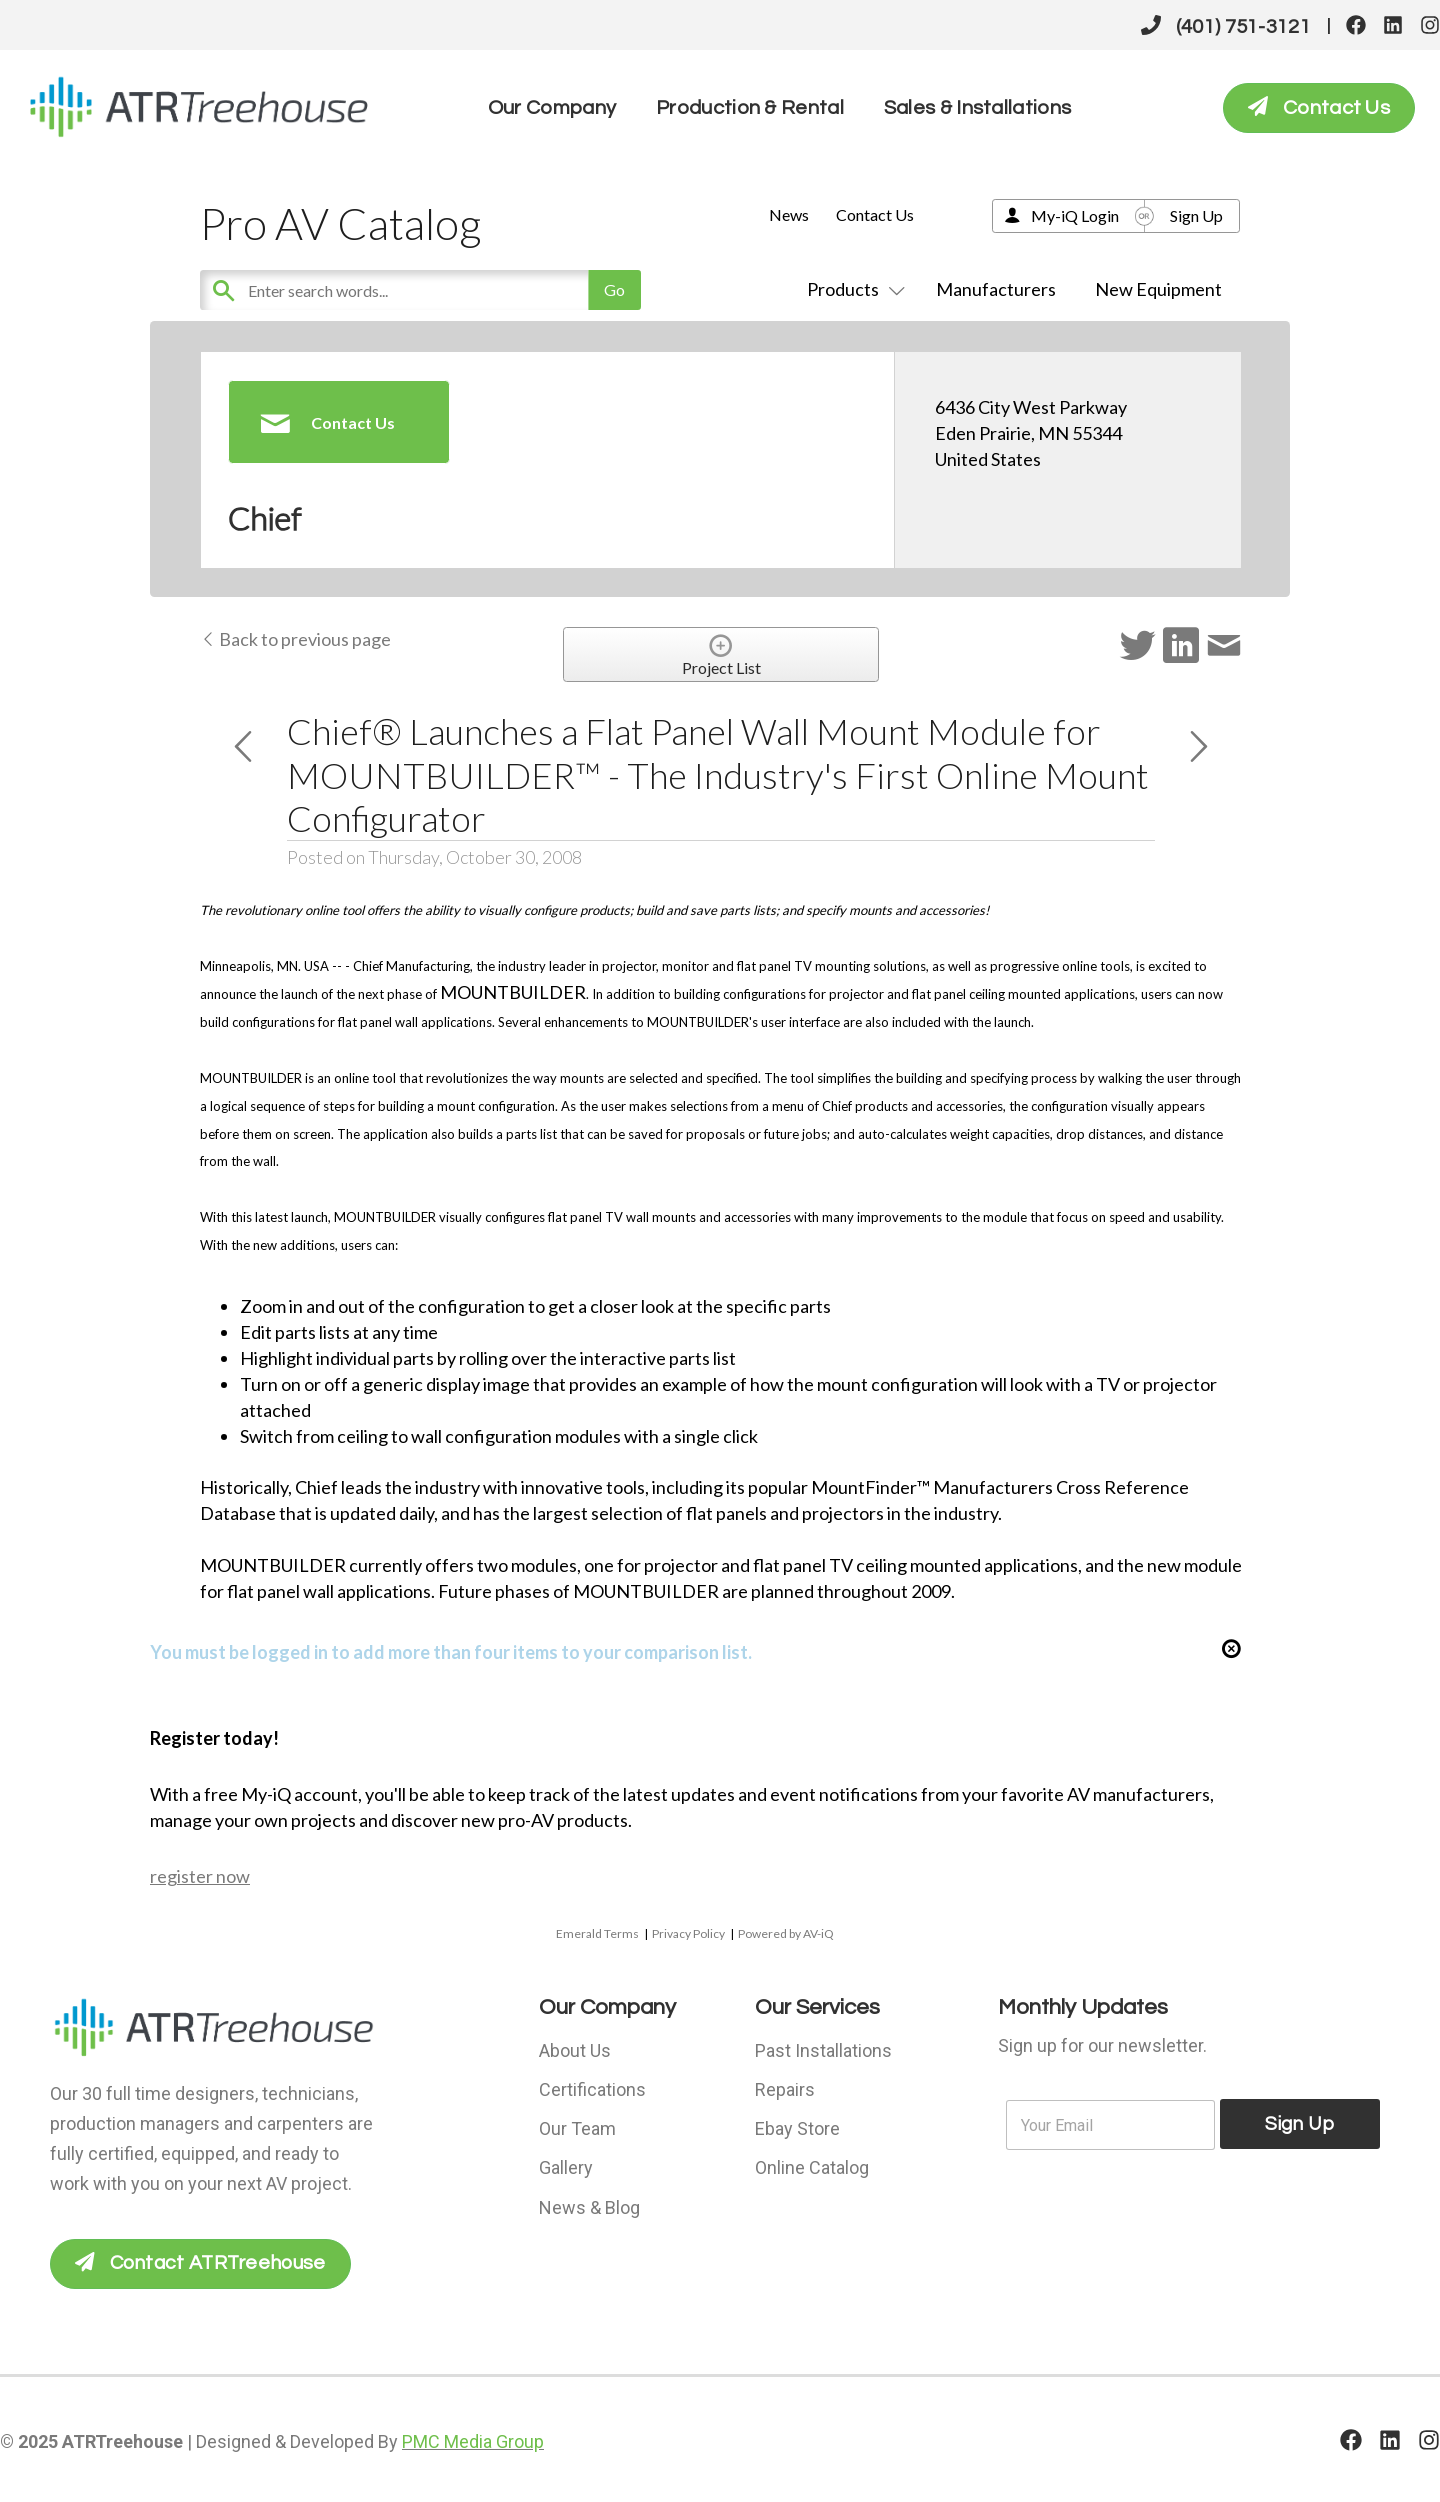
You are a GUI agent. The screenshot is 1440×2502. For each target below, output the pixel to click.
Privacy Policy (688, 1933)
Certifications (592, 2087)
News (789, 214)
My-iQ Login (1075, 215)
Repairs (785, 2087)
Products (852, 289)
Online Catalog (812, 2163)
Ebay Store (797, 2125)
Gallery (566, 2163)
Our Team (577, 2125)
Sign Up (1196, 215)
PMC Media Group (473, 2441)
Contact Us (875, 214)
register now (200, 1876)
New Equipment (1158, 289)
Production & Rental (750, 108)
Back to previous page (295, 639)
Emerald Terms (597, 1933)
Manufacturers (996, 289)
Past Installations (823, 2049)
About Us (575, 2049)
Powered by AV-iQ (786, 1933)
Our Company (552, 108)
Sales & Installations (977, 108)
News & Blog (589, 2201)
